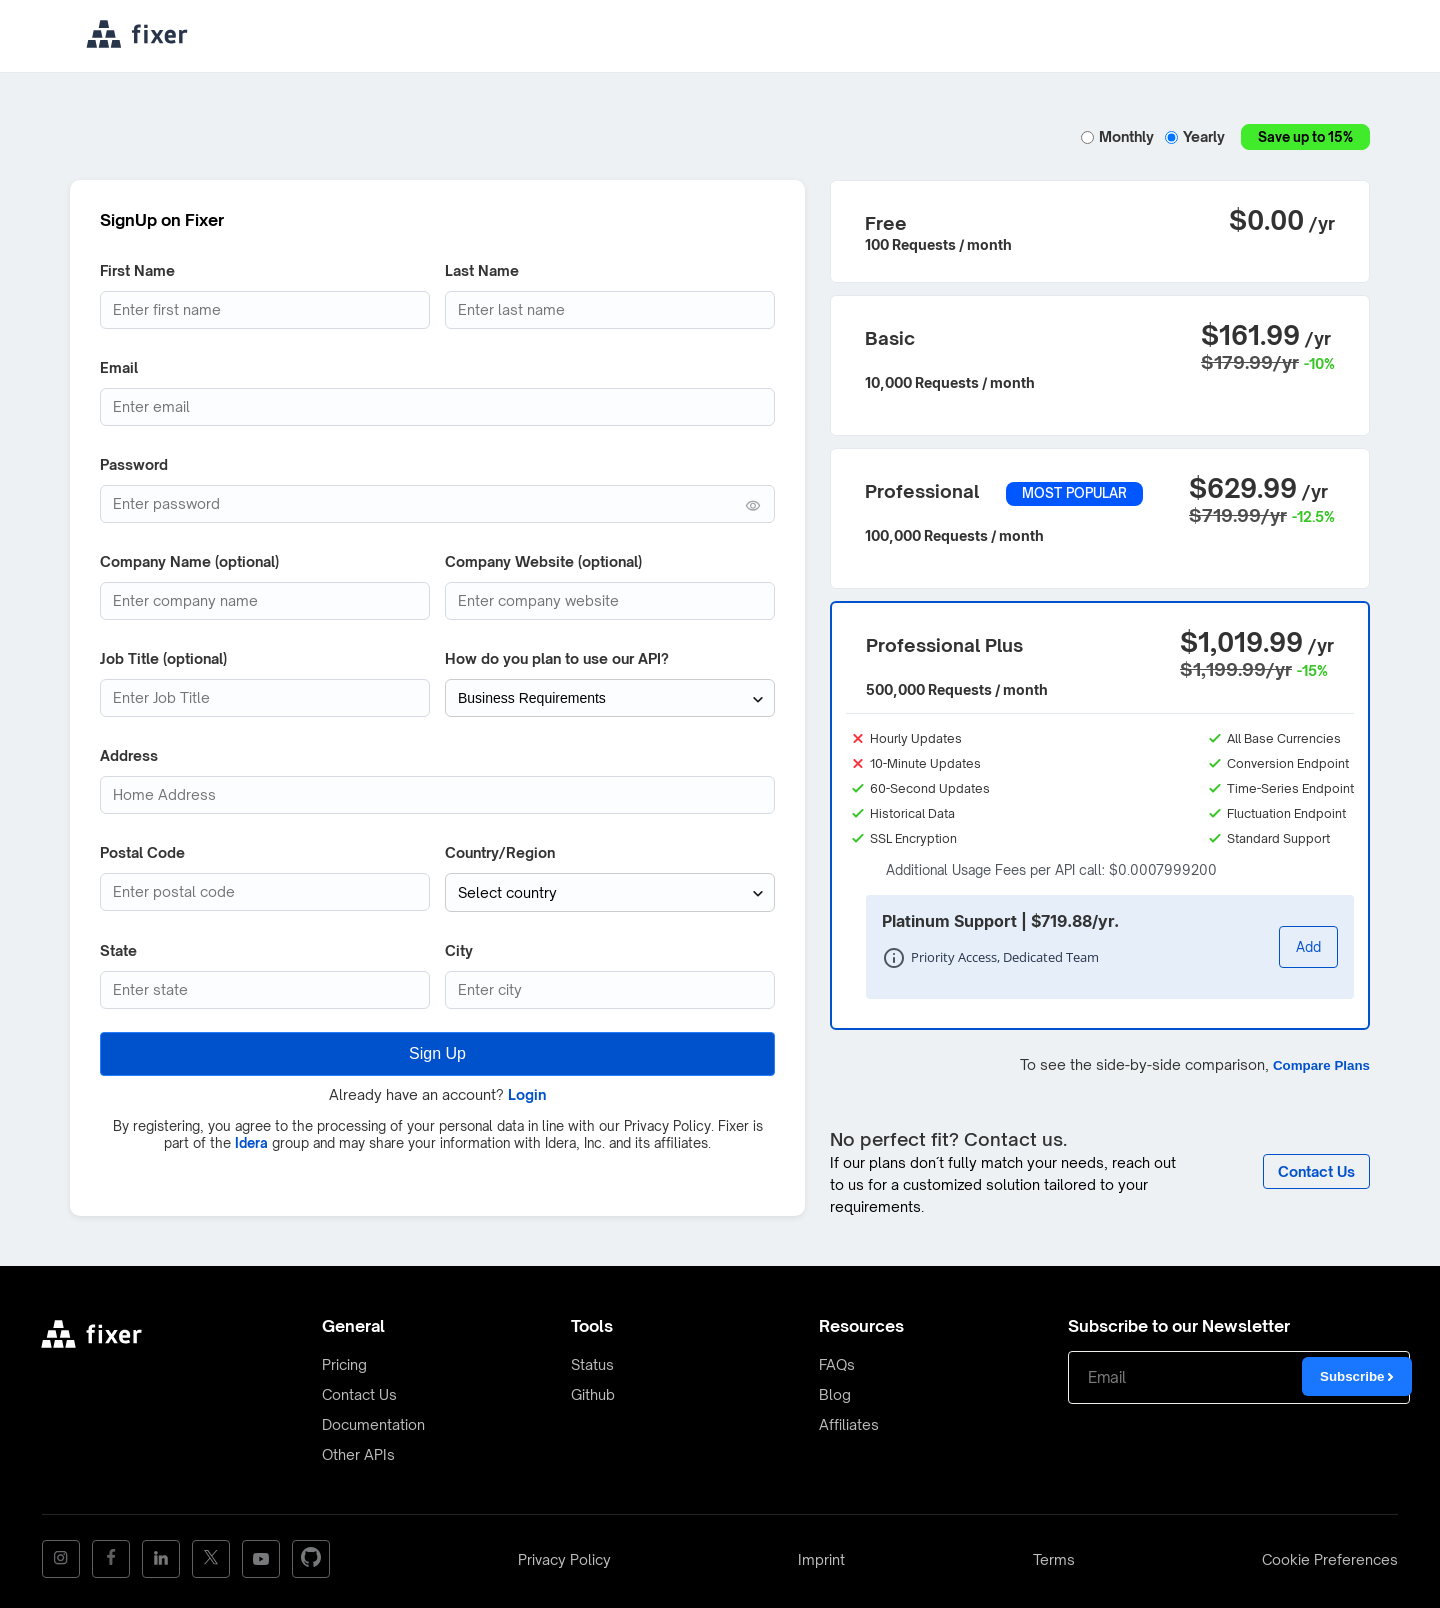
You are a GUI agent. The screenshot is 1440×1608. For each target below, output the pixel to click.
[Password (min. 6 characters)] (437, 504)
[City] (610, 989)
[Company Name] (265, 601)
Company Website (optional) (543, 561)
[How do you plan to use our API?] (610, 698)
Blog (835, 1394)
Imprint (821, 1559)
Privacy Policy (564, 1559)
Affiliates (849, 1424)
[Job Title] (265, 698)
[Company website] (610, 601)
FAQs (837, 1364)
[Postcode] (265, 892)
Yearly (1197, 136)
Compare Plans (1321, 1065)
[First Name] (265, 310)
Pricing (344, 1364)
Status (592, 1364)
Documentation (373, 1424)
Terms (1054, 1559)
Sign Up (437, 1052)
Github (593, 1394)
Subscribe (1357, 1376)
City (459, 949)
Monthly (1120, 136)
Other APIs (358, 1454)
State (118, 949)
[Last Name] (610, 310)
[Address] (437, 795)
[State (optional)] (265, 989)
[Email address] (437, 407)
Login (527, 1093)
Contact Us (359, 1394)
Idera (251, 1142)
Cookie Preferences (1330, 1559)
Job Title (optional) (163, 658)
